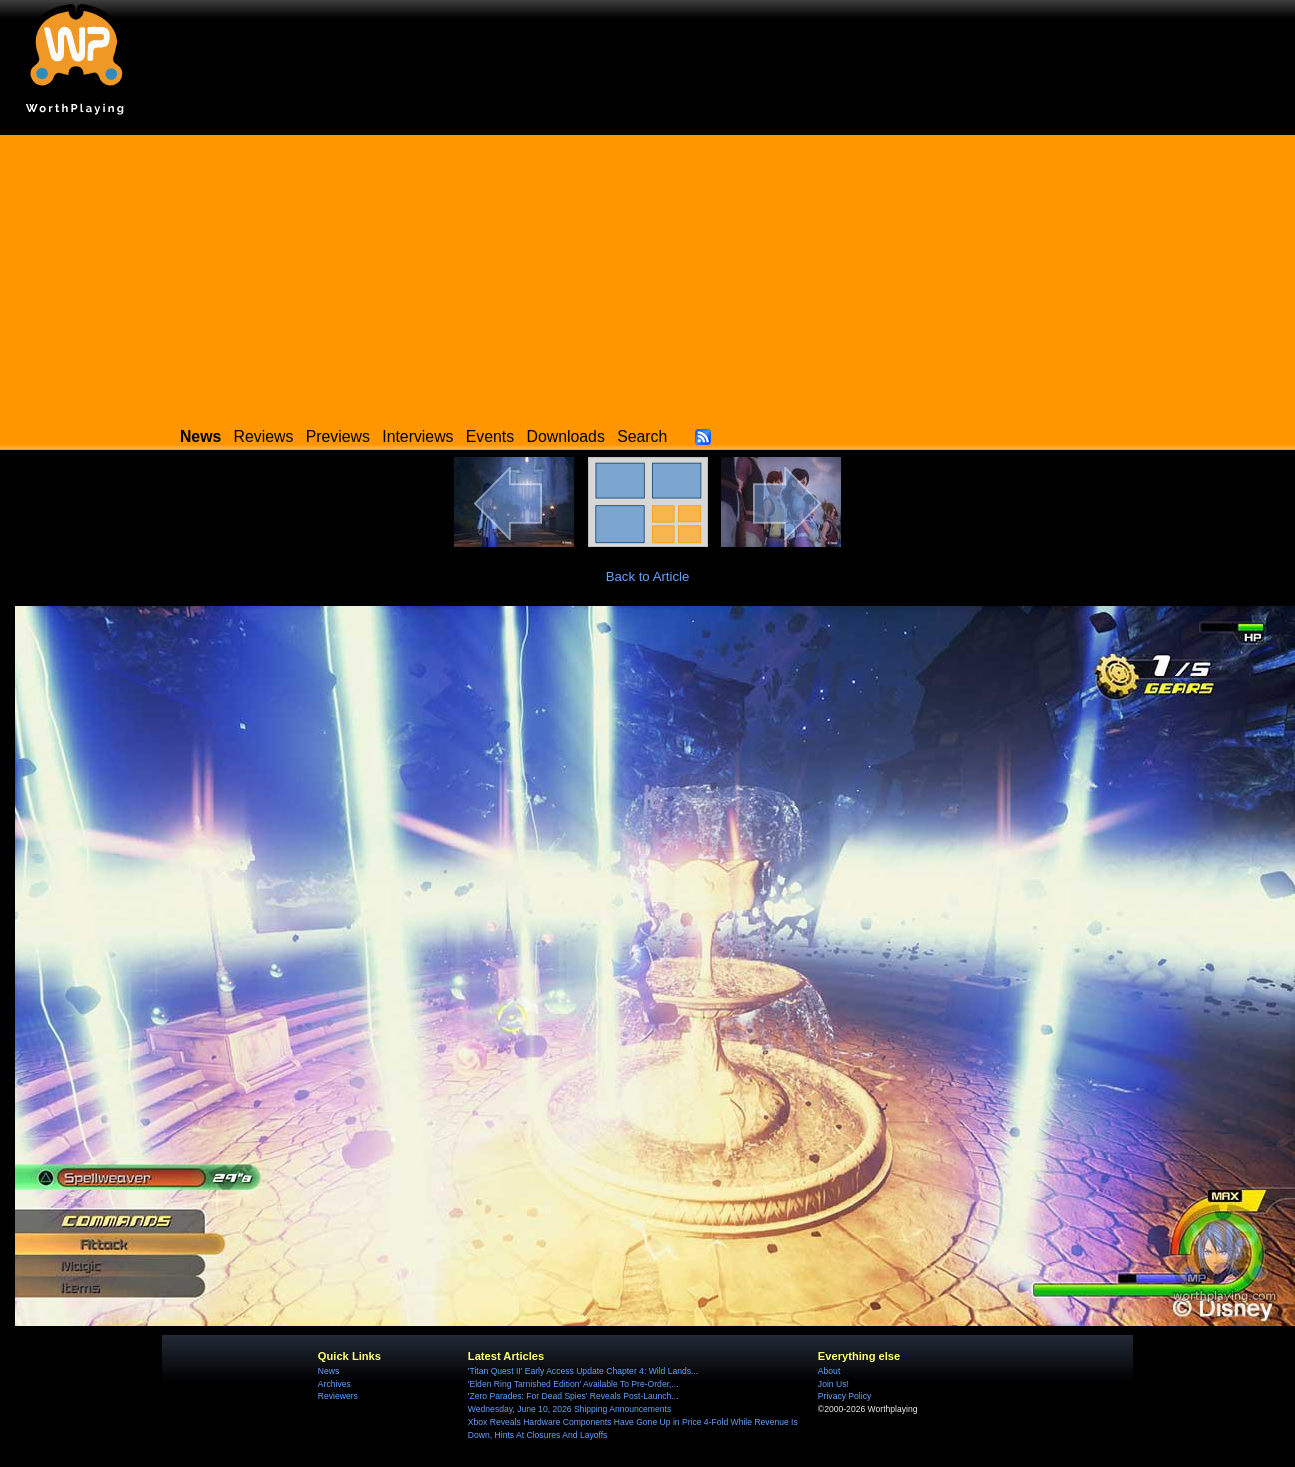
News (328, 1371)
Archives (334, 1384)
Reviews (264, 436)
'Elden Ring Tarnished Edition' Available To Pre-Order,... (573, 1384)
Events (490, 436)
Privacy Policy (844, 1396)
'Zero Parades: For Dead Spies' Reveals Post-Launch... (573, 1396)
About (829, 1371)
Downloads (566, 436)
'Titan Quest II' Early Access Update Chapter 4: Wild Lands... (583, 1371)
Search (642, 436)
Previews (338, 436)
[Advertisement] (648, 275)
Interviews (417, 436)
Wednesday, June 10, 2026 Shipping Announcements (569, 1409)
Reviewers (338, 1396)
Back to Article (648, 576)
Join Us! (833, 1384)
